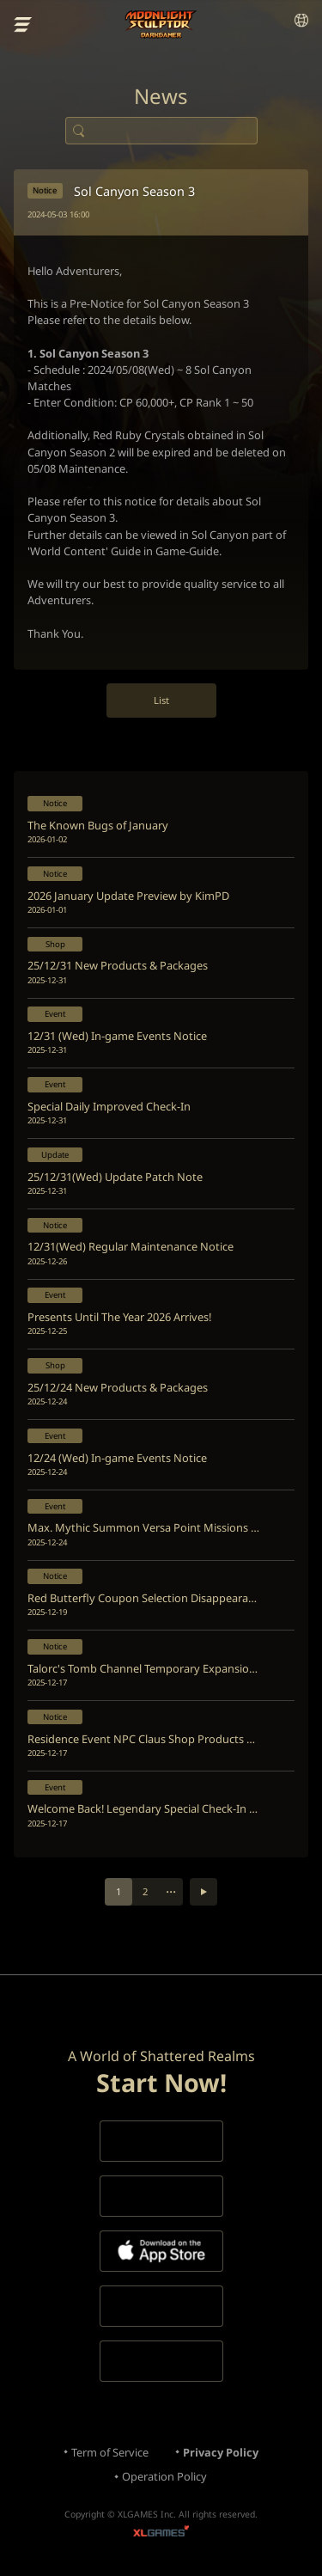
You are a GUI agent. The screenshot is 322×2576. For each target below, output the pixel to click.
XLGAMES (161, 2533)
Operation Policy (164, 2476)
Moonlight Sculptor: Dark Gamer (161, 24)
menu (23, 25)
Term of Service (110, 2452)
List (161, 700)
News (161, 96)
